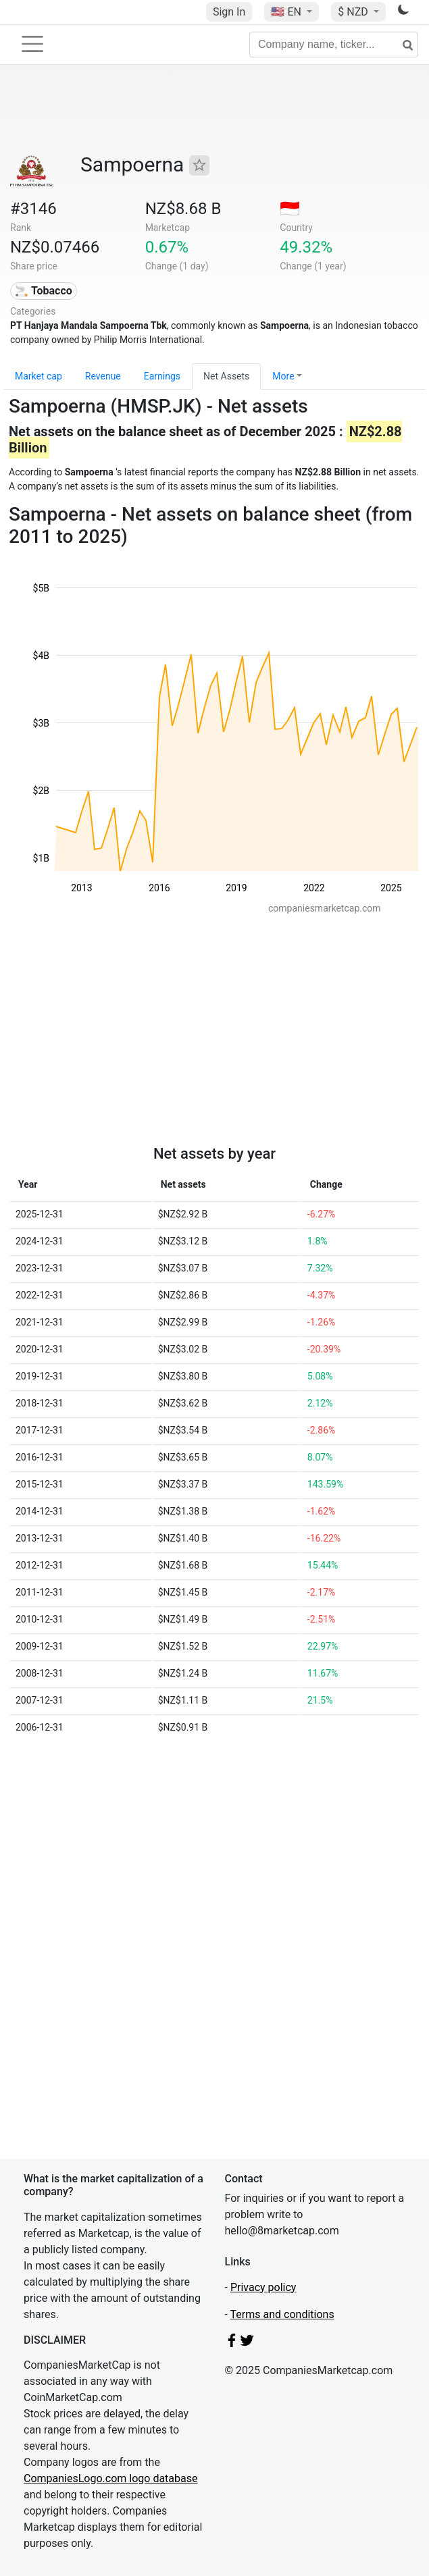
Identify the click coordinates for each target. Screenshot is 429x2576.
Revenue (103, 376)
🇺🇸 (287, 11)
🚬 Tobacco (43, 290)
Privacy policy (263, 2287)
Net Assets (226, 376)
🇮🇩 (290, 208)
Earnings (162, 376)
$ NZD (354, 11)
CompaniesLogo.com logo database (110, 2478)
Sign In (229, 11)
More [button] (283, 376)
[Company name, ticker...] (333, 44)
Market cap (38, 376)
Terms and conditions (282, 2314)
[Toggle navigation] (32, 44)
